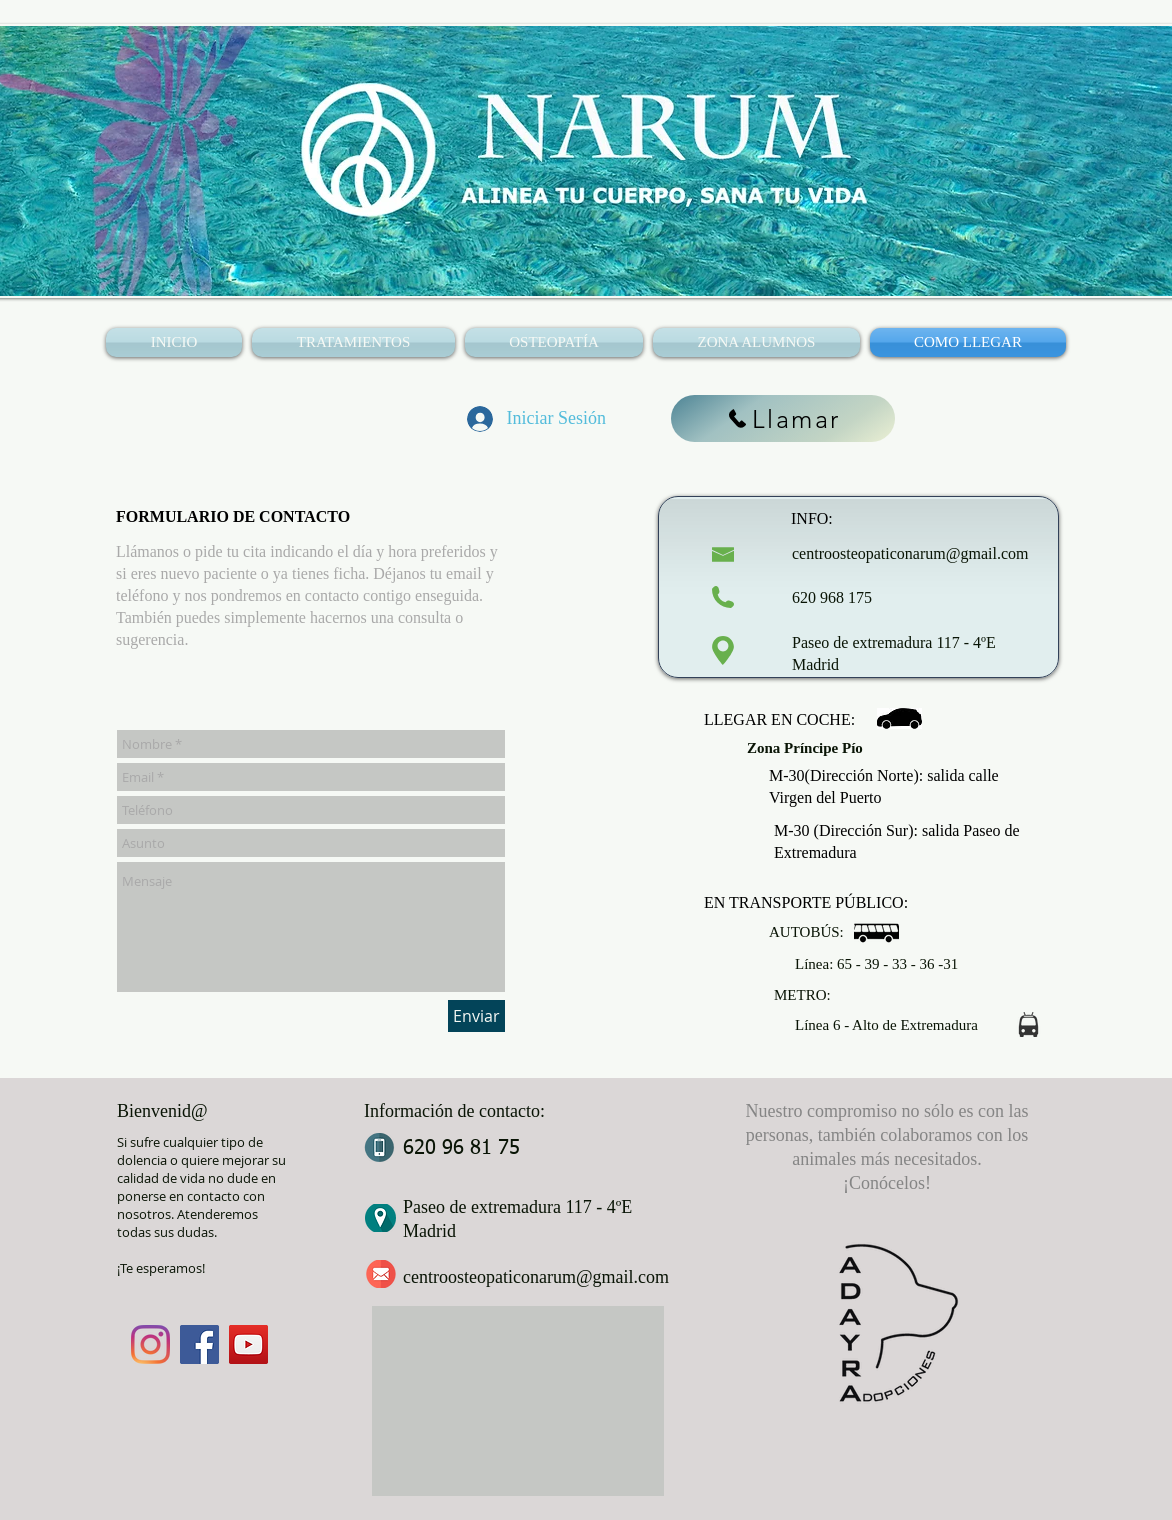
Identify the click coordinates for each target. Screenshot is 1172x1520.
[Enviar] (476, 1016)
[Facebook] (199, 1344)
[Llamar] (783, 418)
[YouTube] (248, 1344)
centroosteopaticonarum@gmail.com (910, 553)
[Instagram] (150, 1344)
